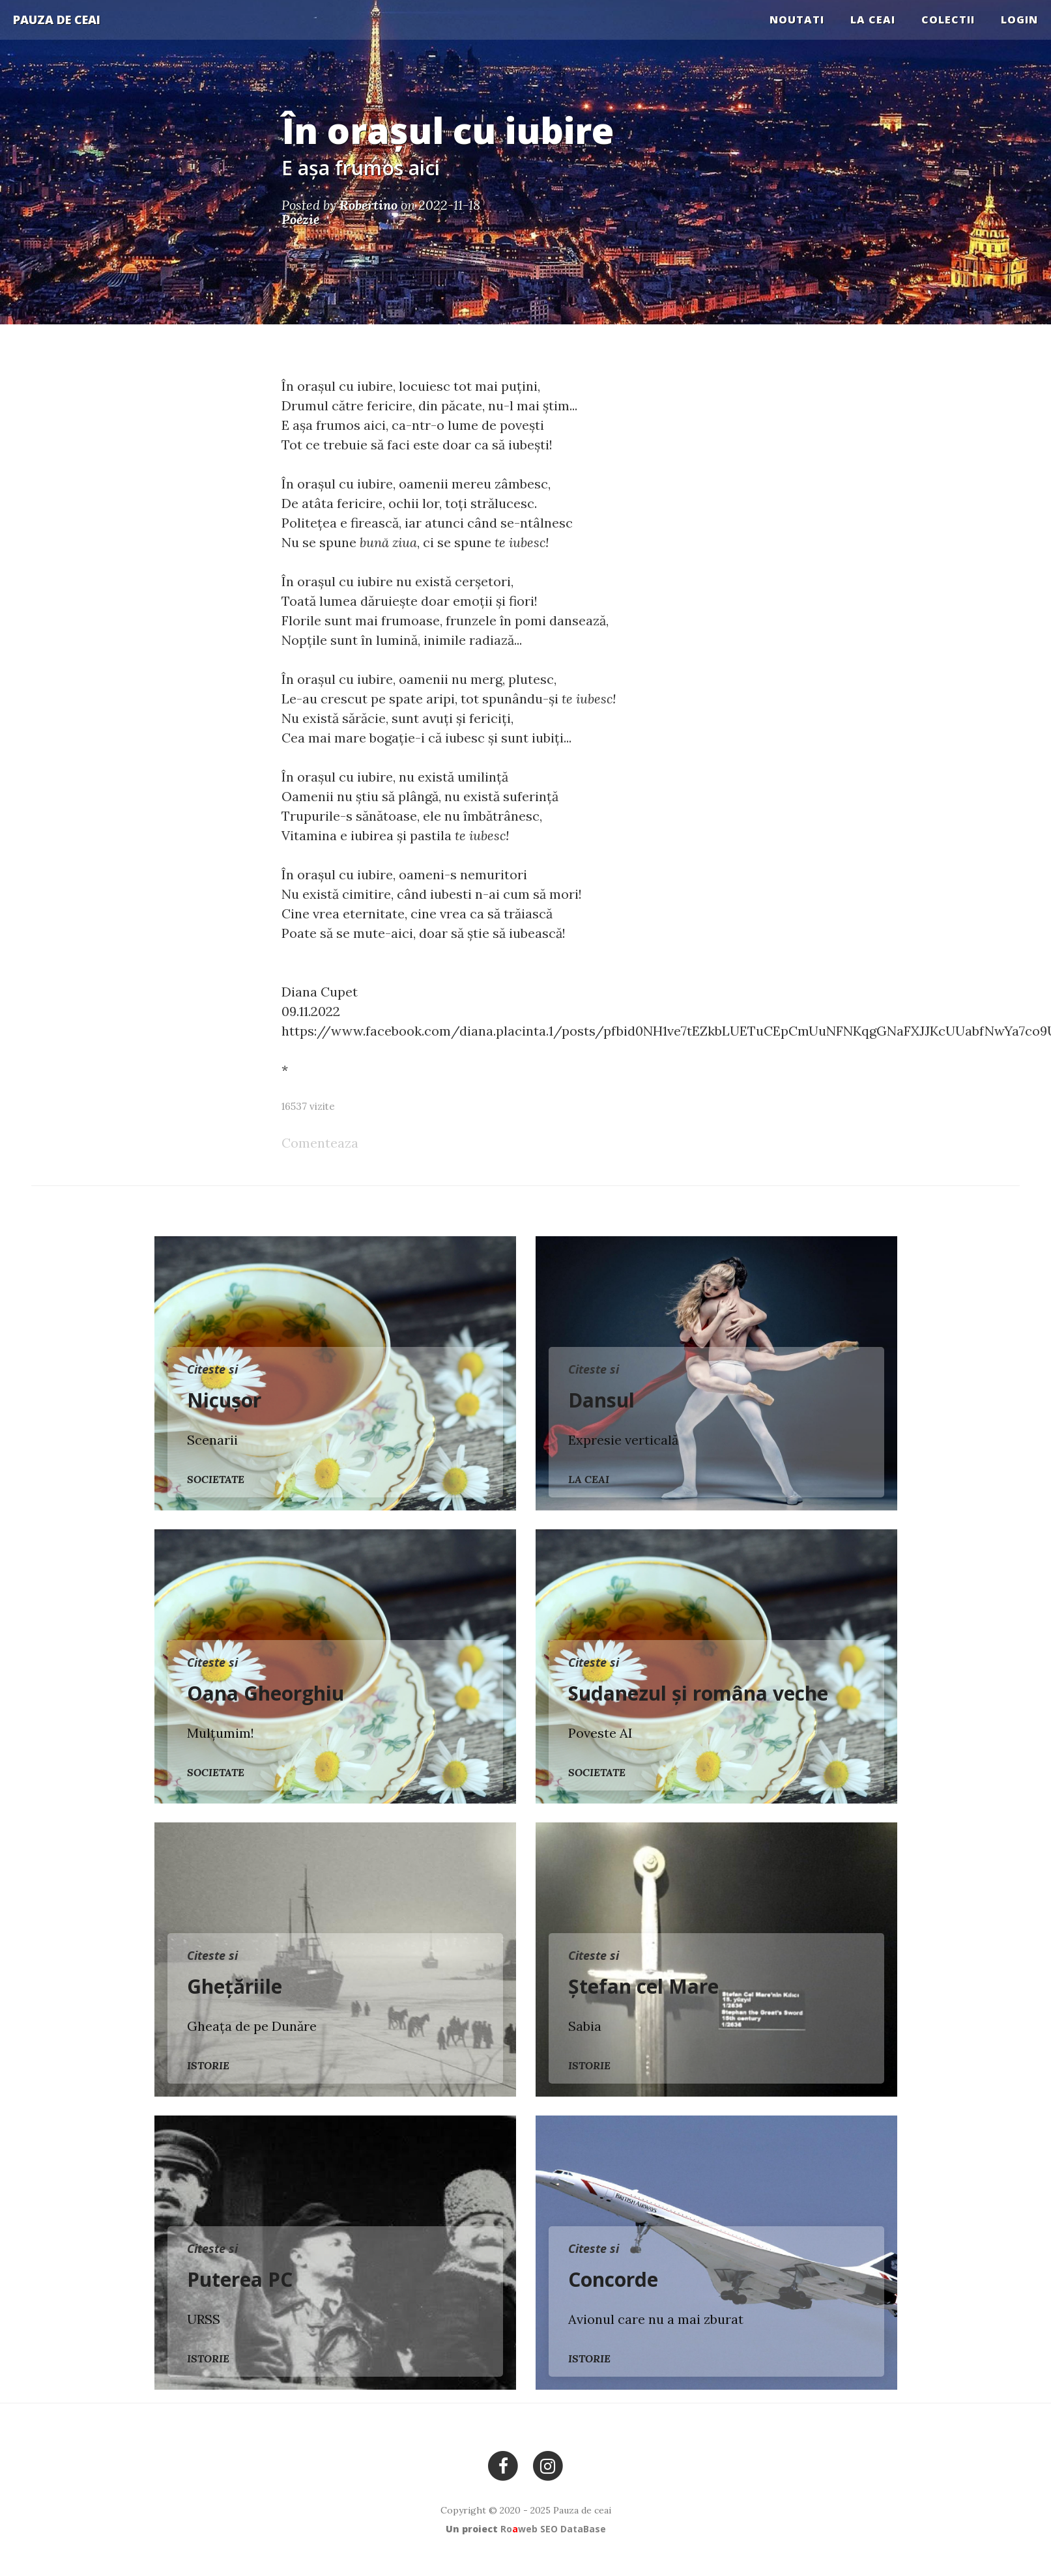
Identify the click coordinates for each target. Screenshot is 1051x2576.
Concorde (613, 2279)
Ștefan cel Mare (643, 1986)
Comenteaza (319, 1143)
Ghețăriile (234, 1986)
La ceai (872, 19)
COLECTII (948, 19)
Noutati (797, 19)
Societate (215, 1479)
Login (1019, 19)
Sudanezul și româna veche (698, 1693)
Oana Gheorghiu (265, 1693)
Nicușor (224, 1400)
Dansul (601, 1400)
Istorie (208, 2065)
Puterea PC (240, 2279)
